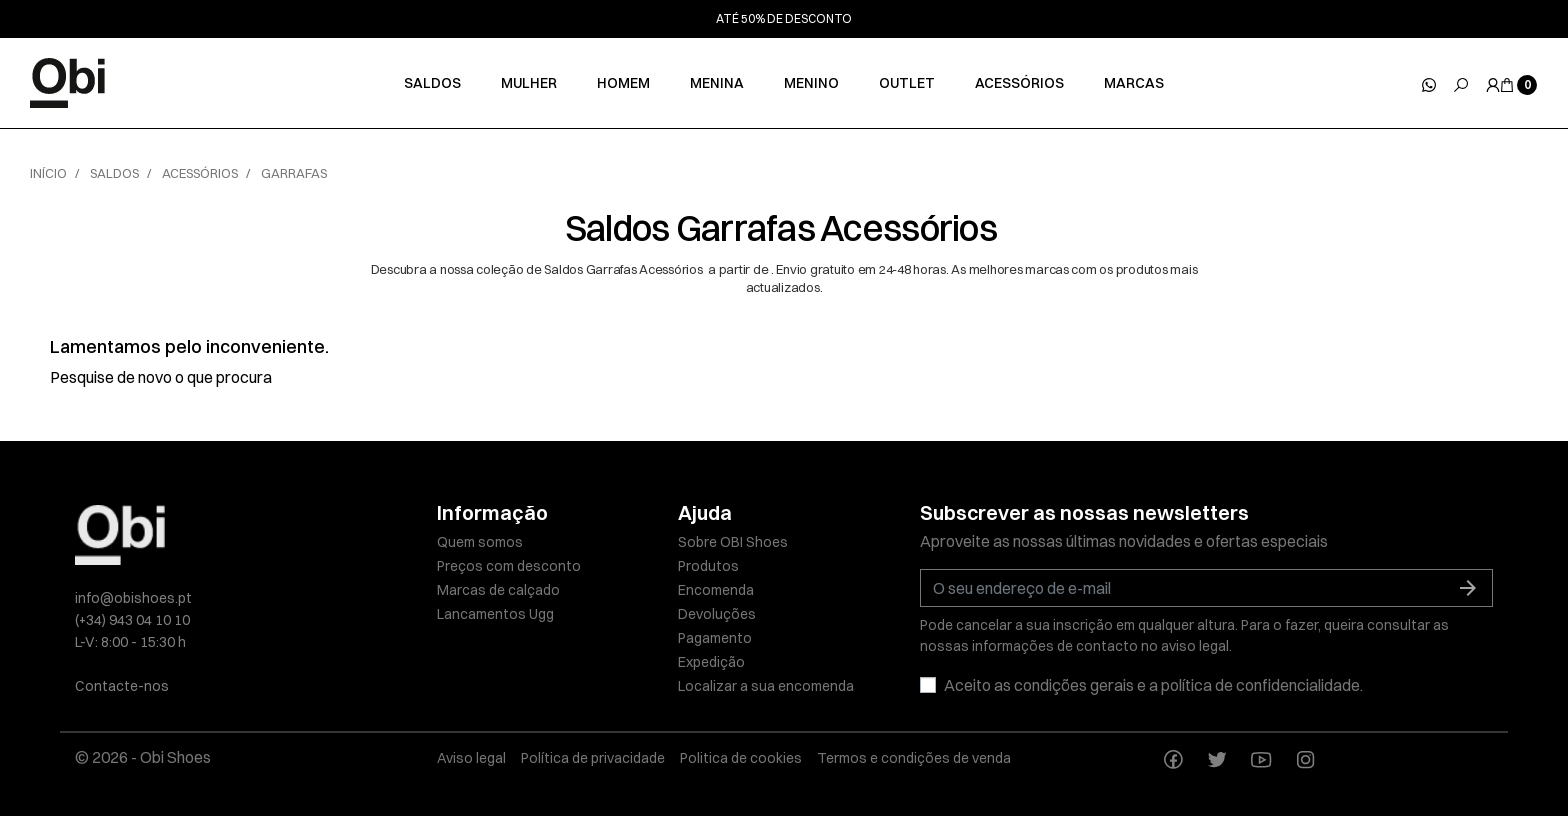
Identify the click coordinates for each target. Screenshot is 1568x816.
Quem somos (480, 542)
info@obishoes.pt (133, 598)
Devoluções (717, 614)
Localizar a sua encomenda (766, 686)
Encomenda (716, 590)
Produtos (708, 566)
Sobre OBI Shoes (733, 542)
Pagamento (715, 638)
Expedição (711, 662)
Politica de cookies (741, 758)
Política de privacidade (593, 758)
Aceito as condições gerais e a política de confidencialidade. (1153, 685)
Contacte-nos (122, 686)
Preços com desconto (509, 566)
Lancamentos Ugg (495, 614)
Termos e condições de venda (914, 758)
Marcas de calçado (498, 590)
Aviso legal (471, 758)
